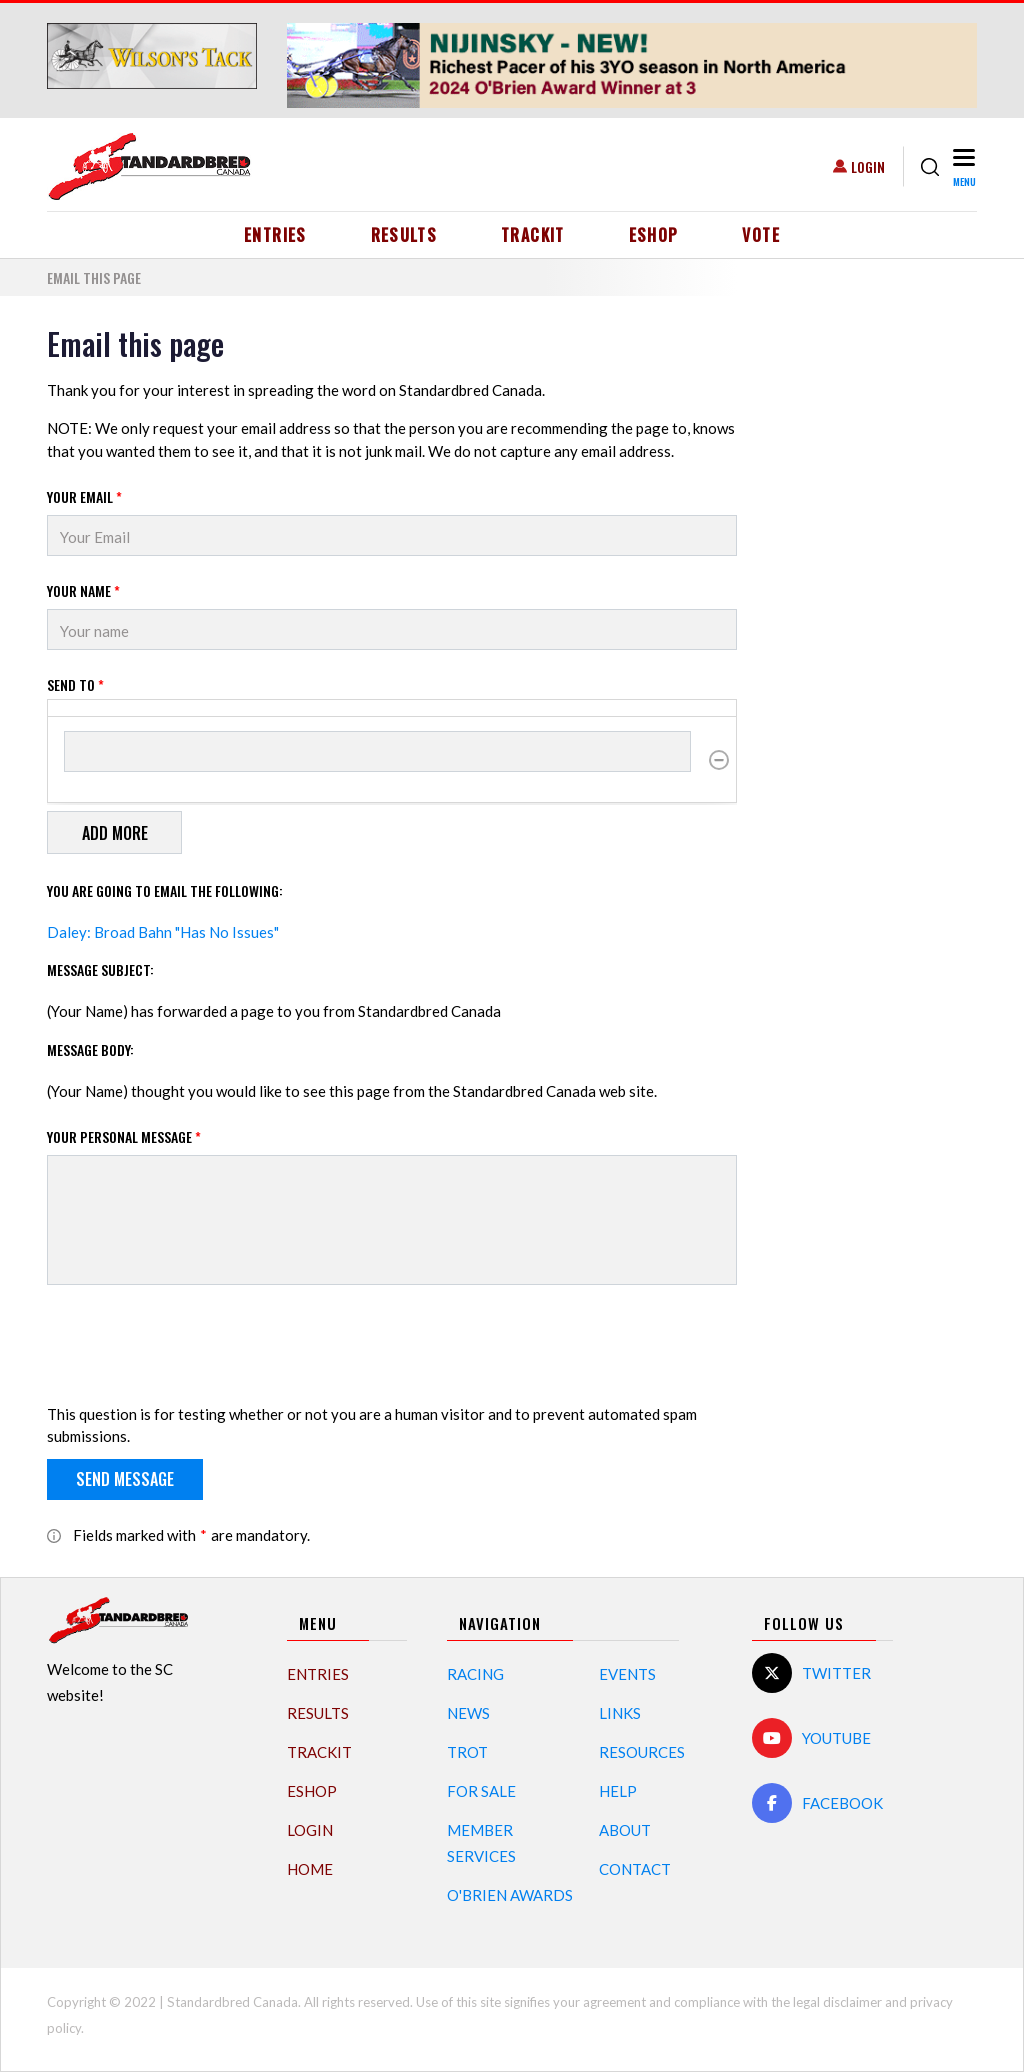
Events (627, 1674)
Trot (467, 1752)
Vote (760, 235)
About (625, 1830)
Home (310, 1869)
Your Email (84, 496)
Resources (642, 1752)
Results (404, 235)
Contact (635, 1869)
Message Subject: (100, 969)
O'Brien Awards (510, 1895)
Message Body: (90, 1049)
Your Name (83, 590)
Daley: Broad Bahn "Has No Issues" (163, 932)
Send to (75, 684)
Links (620, 1713)
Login (868, 166)
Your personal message (124, 1136)
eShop (654, 235)
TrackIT (533, 235)
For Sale (481, 1791)
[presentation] (199, 1348)
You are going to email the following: (165, 890)
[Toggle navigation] (962, 166)
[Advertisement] (872, 626)
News (468, 1713)
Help (618, 1791)
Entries (275, 235)
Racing (475, 1674)
